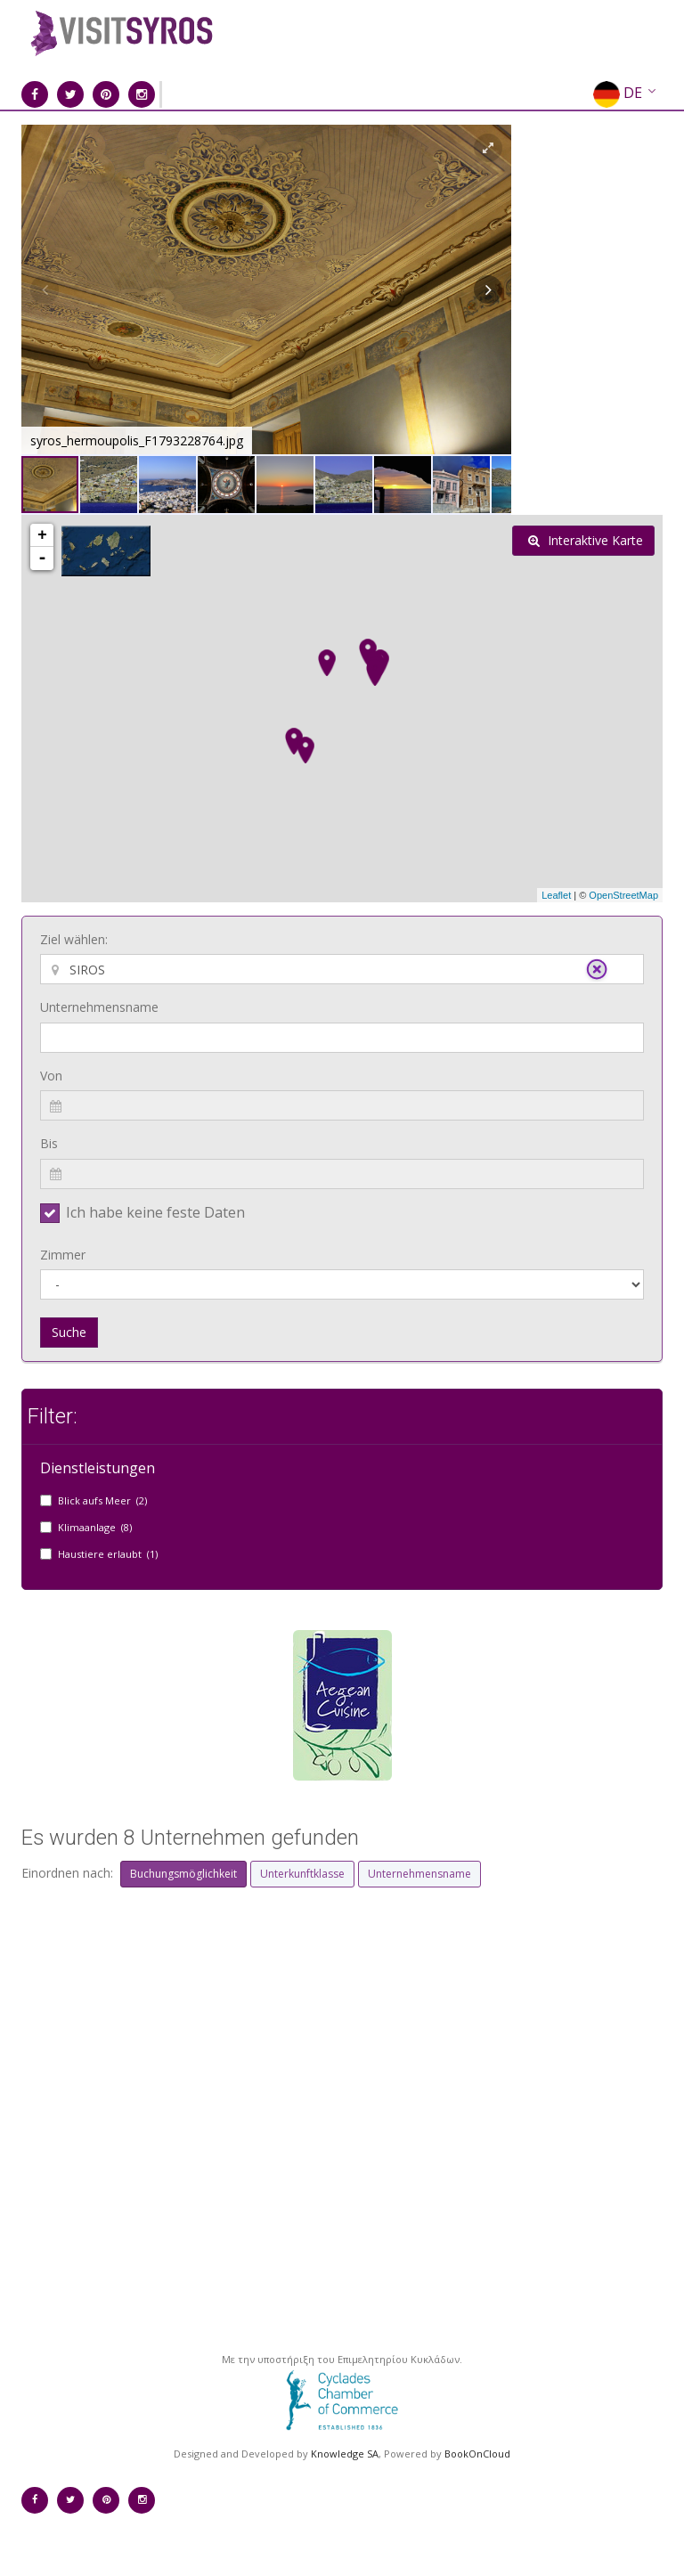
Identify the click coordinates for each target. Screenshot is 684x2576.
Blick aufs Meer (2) (102, 1500)
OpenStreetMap (623, 895)
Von (51, 1075)
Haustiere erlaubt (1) (108, 1554)
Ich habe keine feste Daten (155, 1212)
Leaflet (556, 895)
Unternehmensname (99, 1007)
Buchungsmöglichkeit (183, 1873)
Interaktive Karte (585, 540)
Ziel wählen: (74, 939)
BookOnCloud (477, 2453)
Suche (69, 1332)
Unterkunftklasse (302, 1873)
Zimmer (63, 1254)
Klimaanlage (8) (95, 1527)
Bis (49, 1143)
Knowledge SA (345, 2453)
